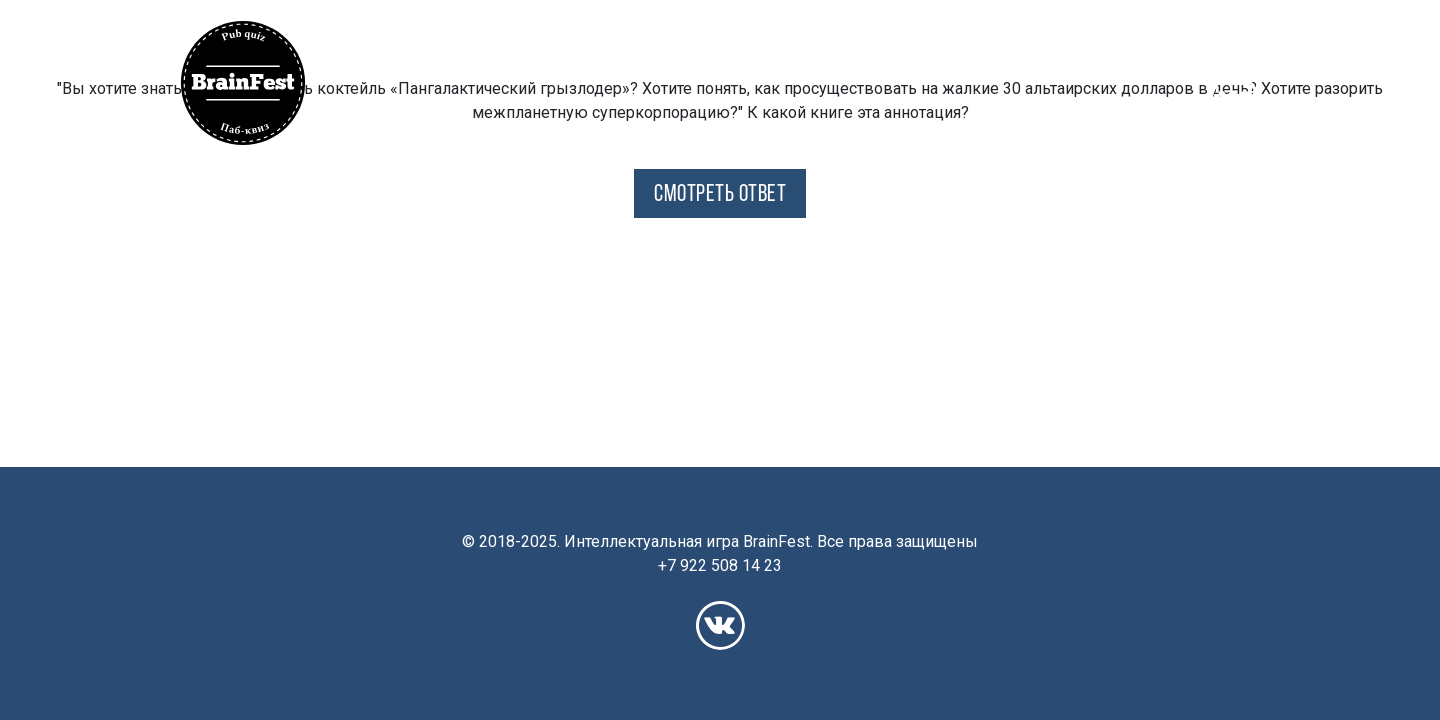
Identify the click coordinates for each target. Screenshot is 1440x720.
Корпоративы (1203, 41)
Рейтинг (995, 41)
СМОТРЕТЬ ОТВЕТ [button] (720, 195)
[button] (365, 41)
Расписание (897, 41)
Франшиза (1089, 41)
